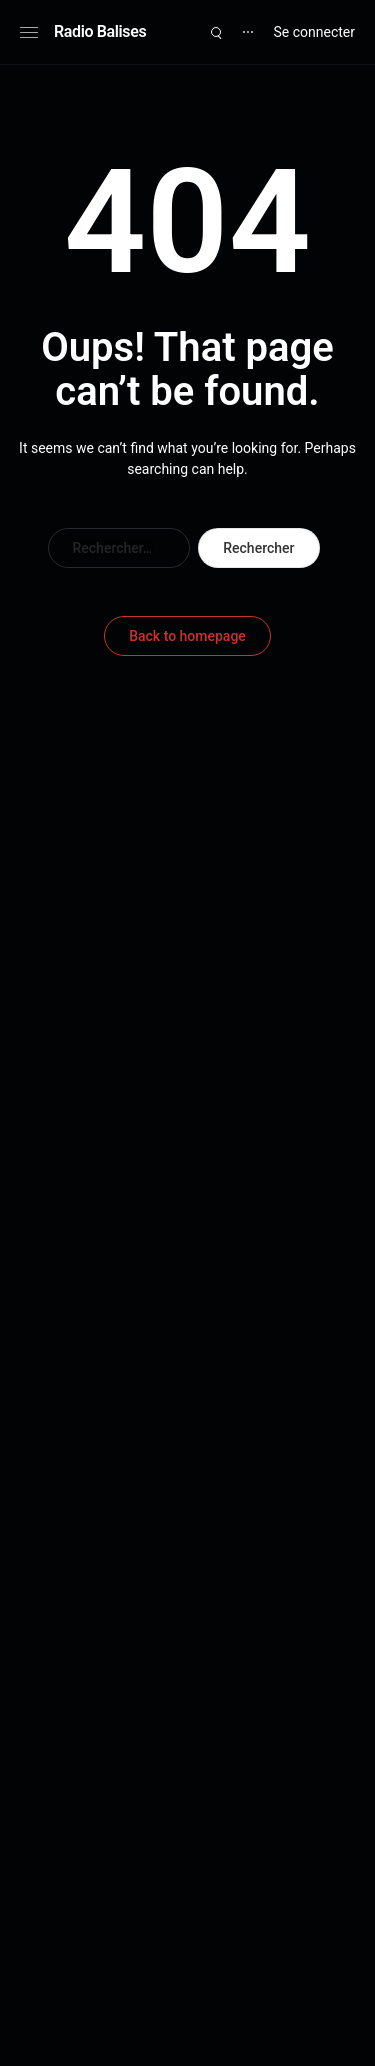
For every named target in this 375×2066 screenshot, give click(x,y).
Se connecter (314, 32)
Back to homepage (187, 636)
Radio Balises (100, 31)
